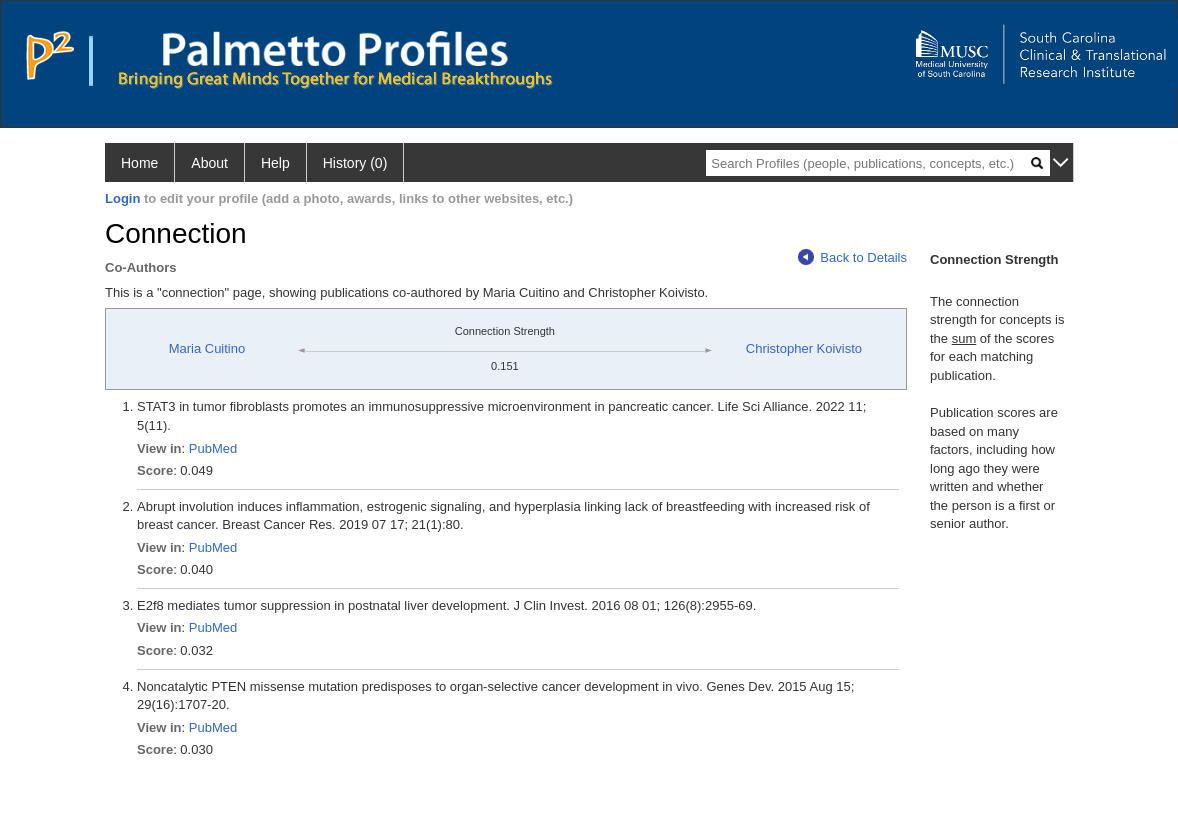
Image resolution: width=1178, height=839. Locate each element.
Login (122, 198)
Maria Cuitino (207, 348)
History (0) (355, 163)
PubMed (213, 448)
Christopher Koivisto (804, 348)
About (209, 163)
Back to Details (852, 257)
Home (139, 163)
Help (275, 163)
